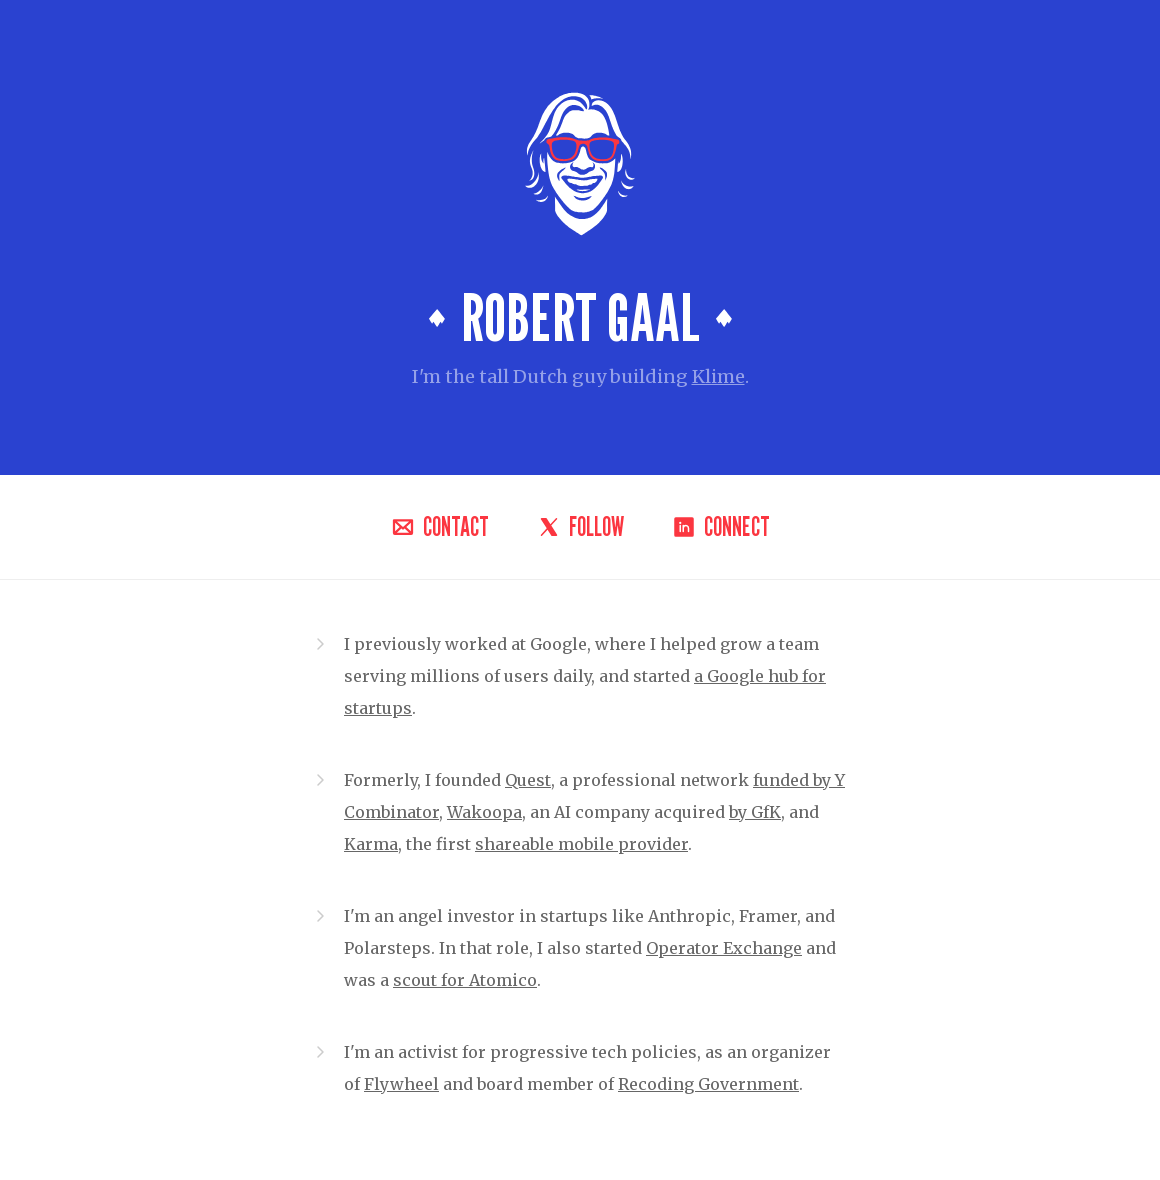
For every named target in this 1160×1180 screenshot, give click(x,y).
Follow (580, 527)
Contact (440, 527)
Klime (718, 376)
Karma (371, 844)
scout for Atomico (465, 980)
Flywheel (401, 1084)
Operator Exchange (724, 948)
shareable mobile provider (581, 844)
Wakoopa (484, 812)
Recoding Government (708, 1084)
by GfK (755, 812)
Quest (528, 780)
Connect (721, 527)
